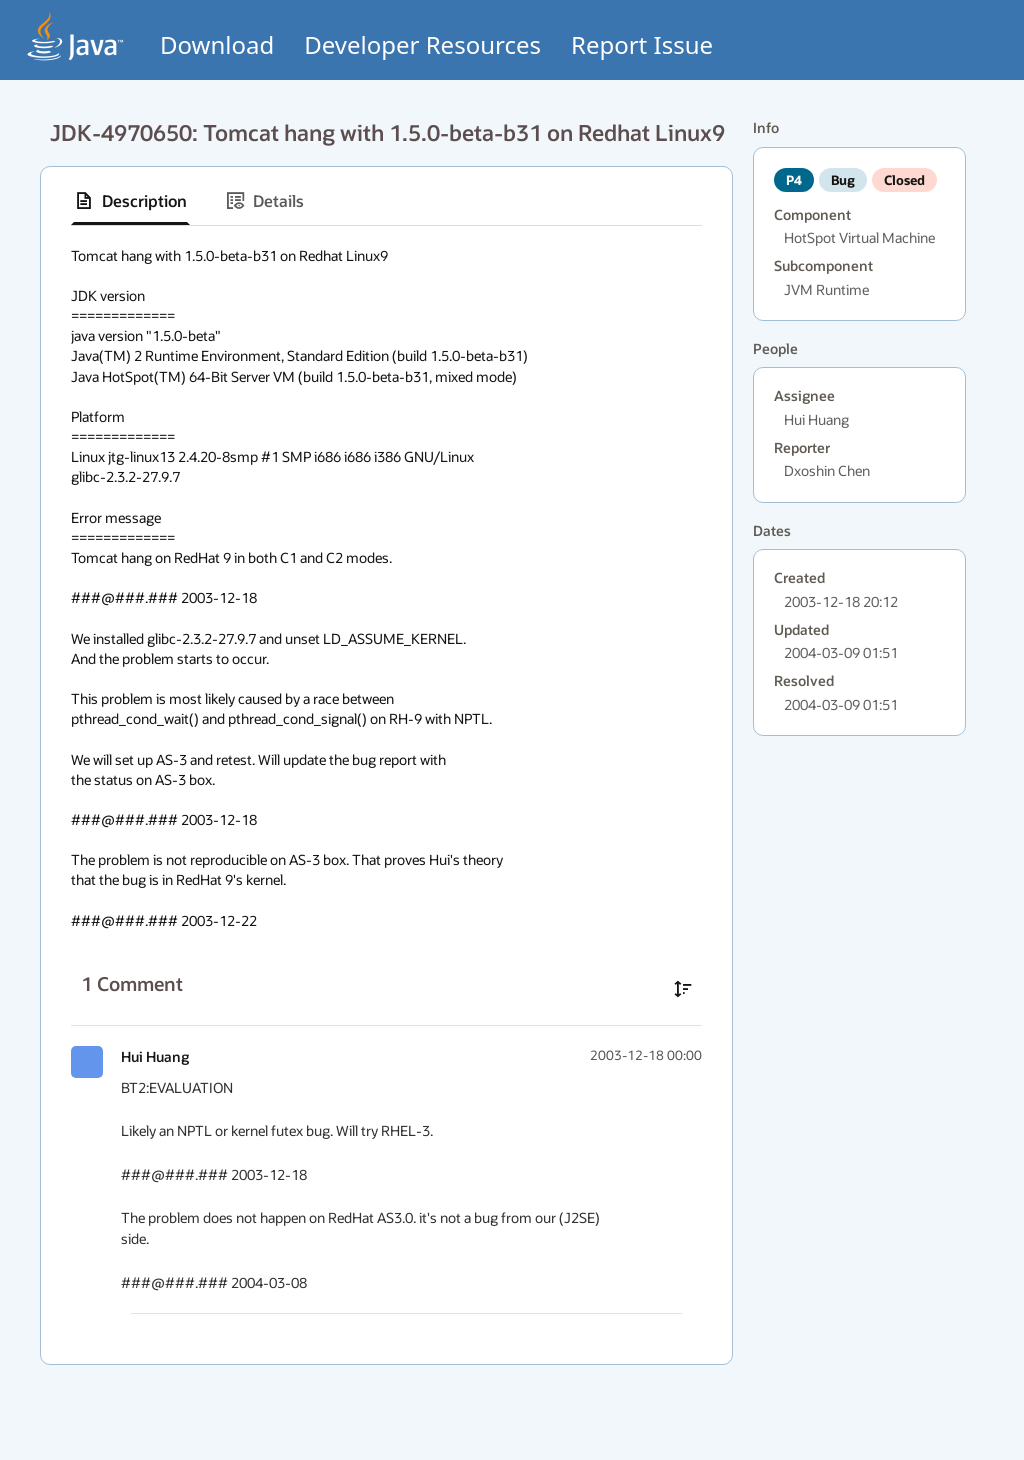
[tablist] (386, 201)
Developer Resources (422, 44)
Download (217, 44)
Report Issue (642, 44)
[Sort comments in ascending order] (683, 989)
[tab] (130, 201)
